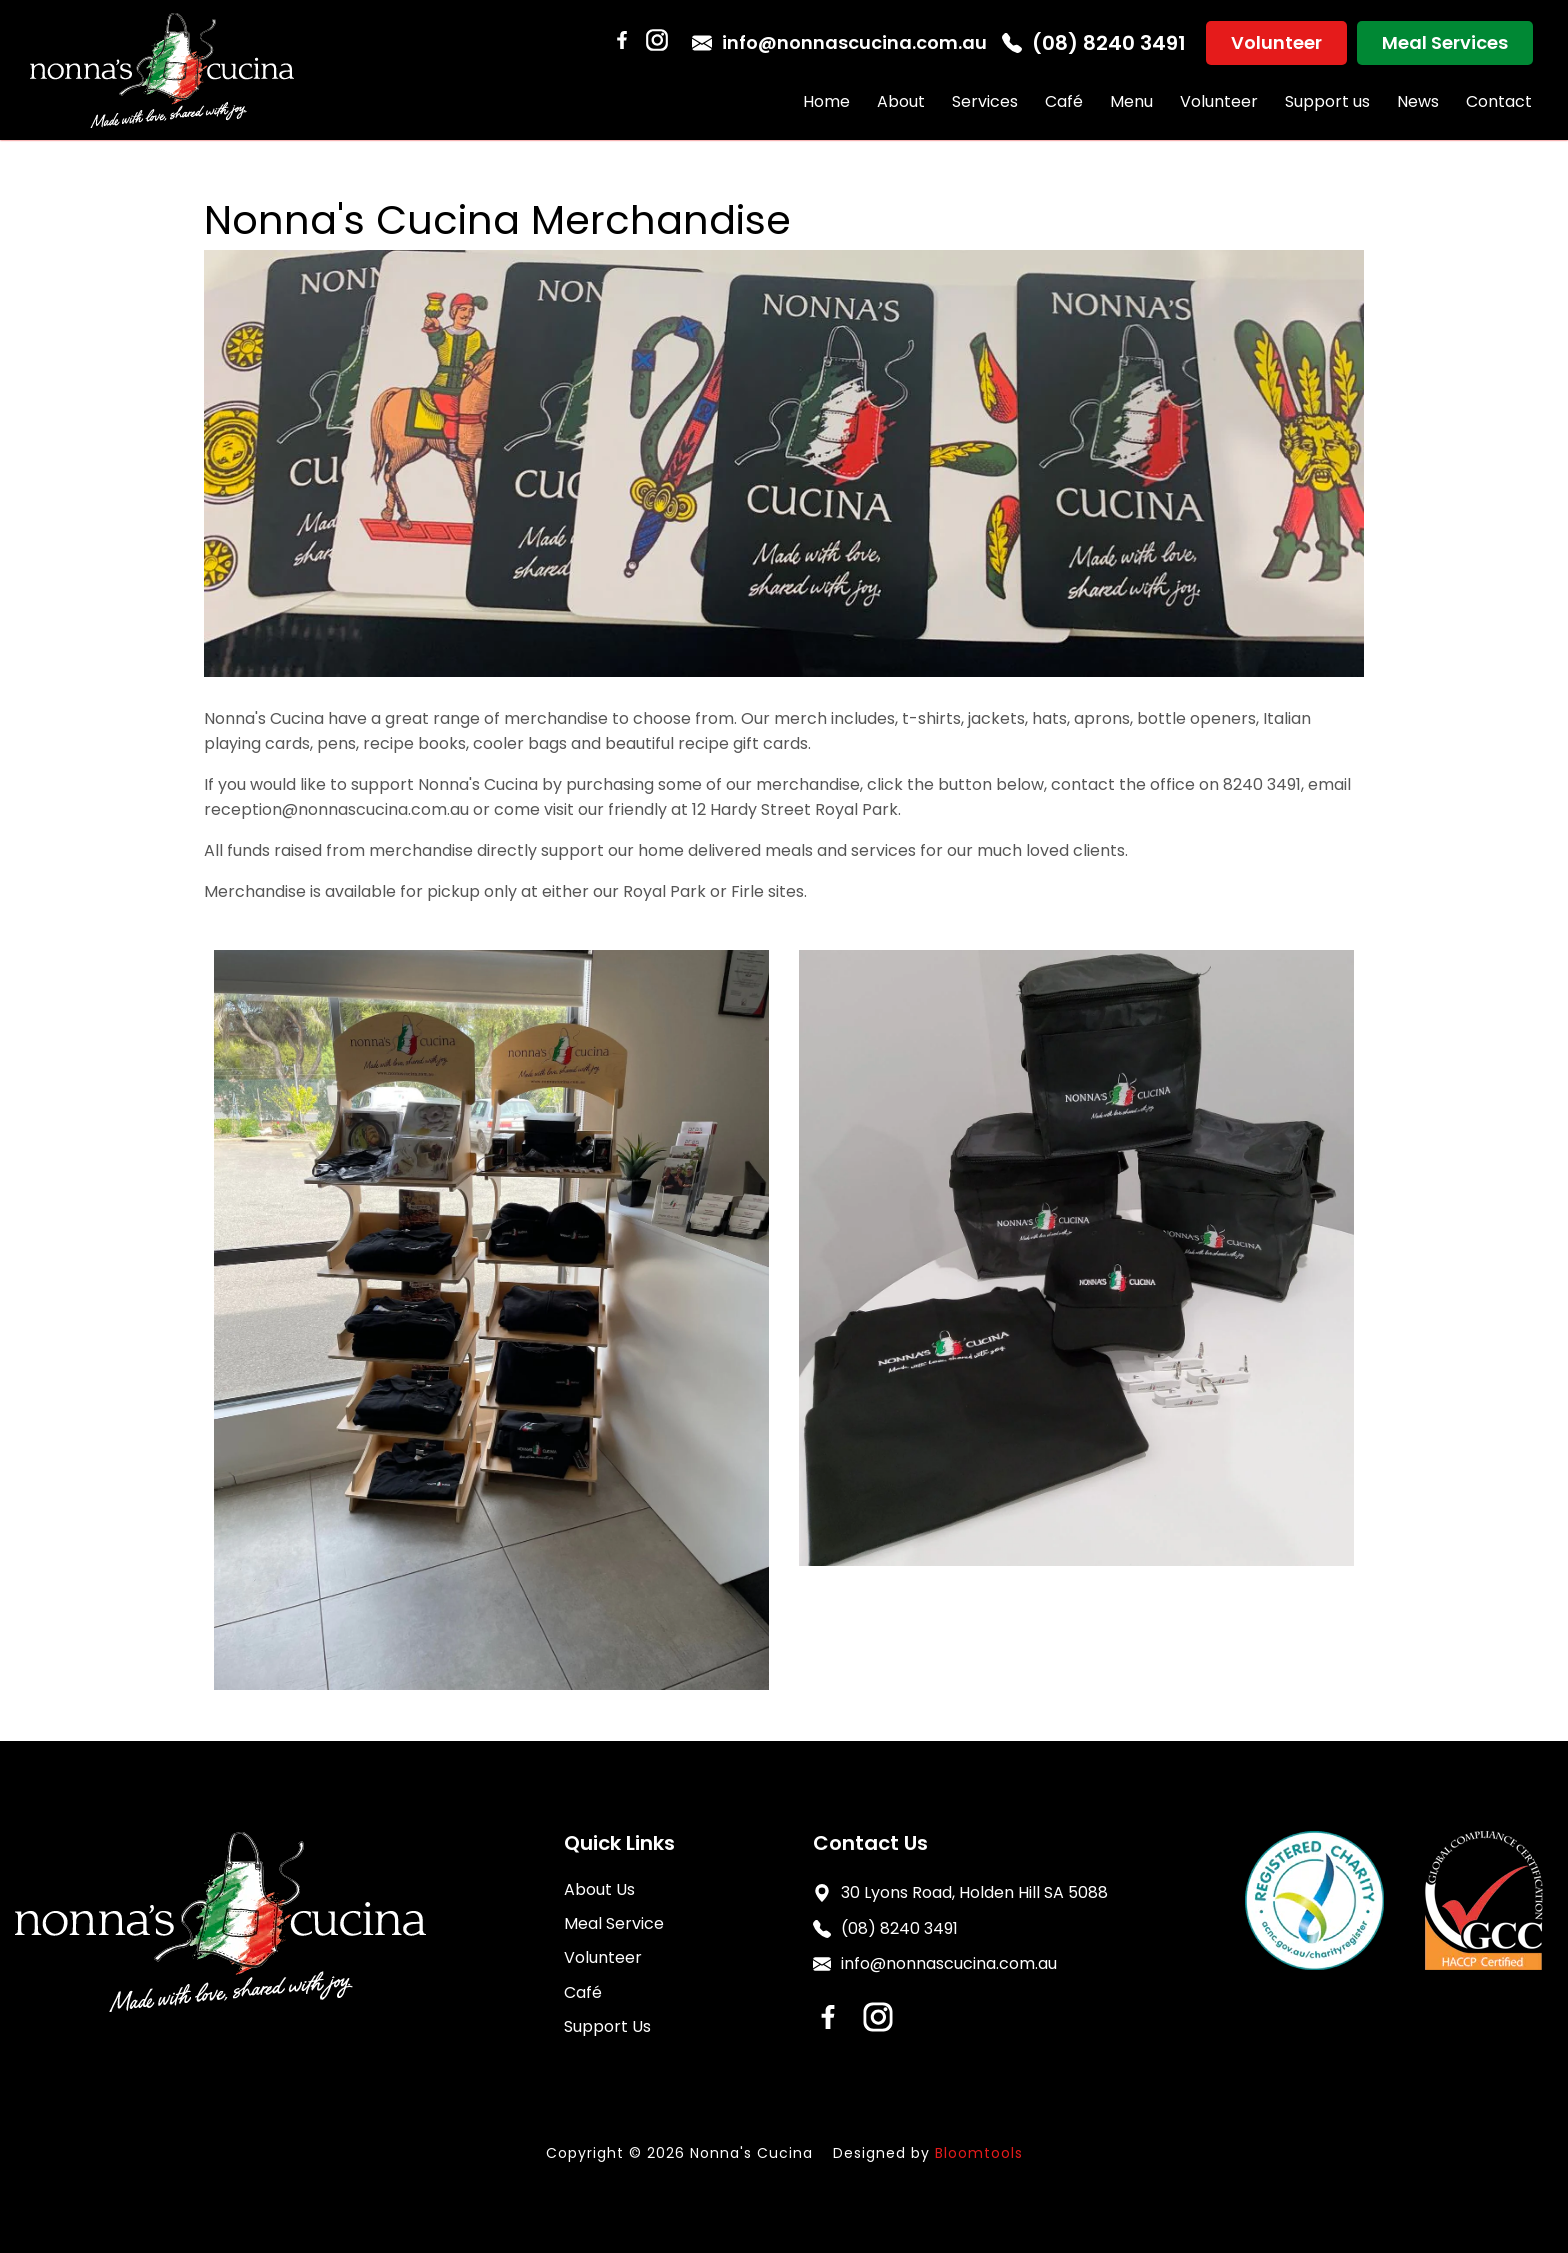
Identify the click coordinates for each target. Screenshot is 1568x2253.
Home (826, 101)
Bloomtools (979, 2153)
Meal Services (1445, 42)
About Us (599, 1889)
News (1418, 101)
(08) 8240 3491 (1094, 43)
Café (1064, 101)
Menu (1131, 101)
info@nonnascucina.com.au (839, 42)
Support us (1327, 101)
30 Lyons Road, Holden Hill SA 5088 (960, 1892)
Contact (1499, 101)
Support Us (607, 2026)
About (901, 101)
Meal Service (614, 1923)
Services (985, 101)
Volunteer (1276, 42)
